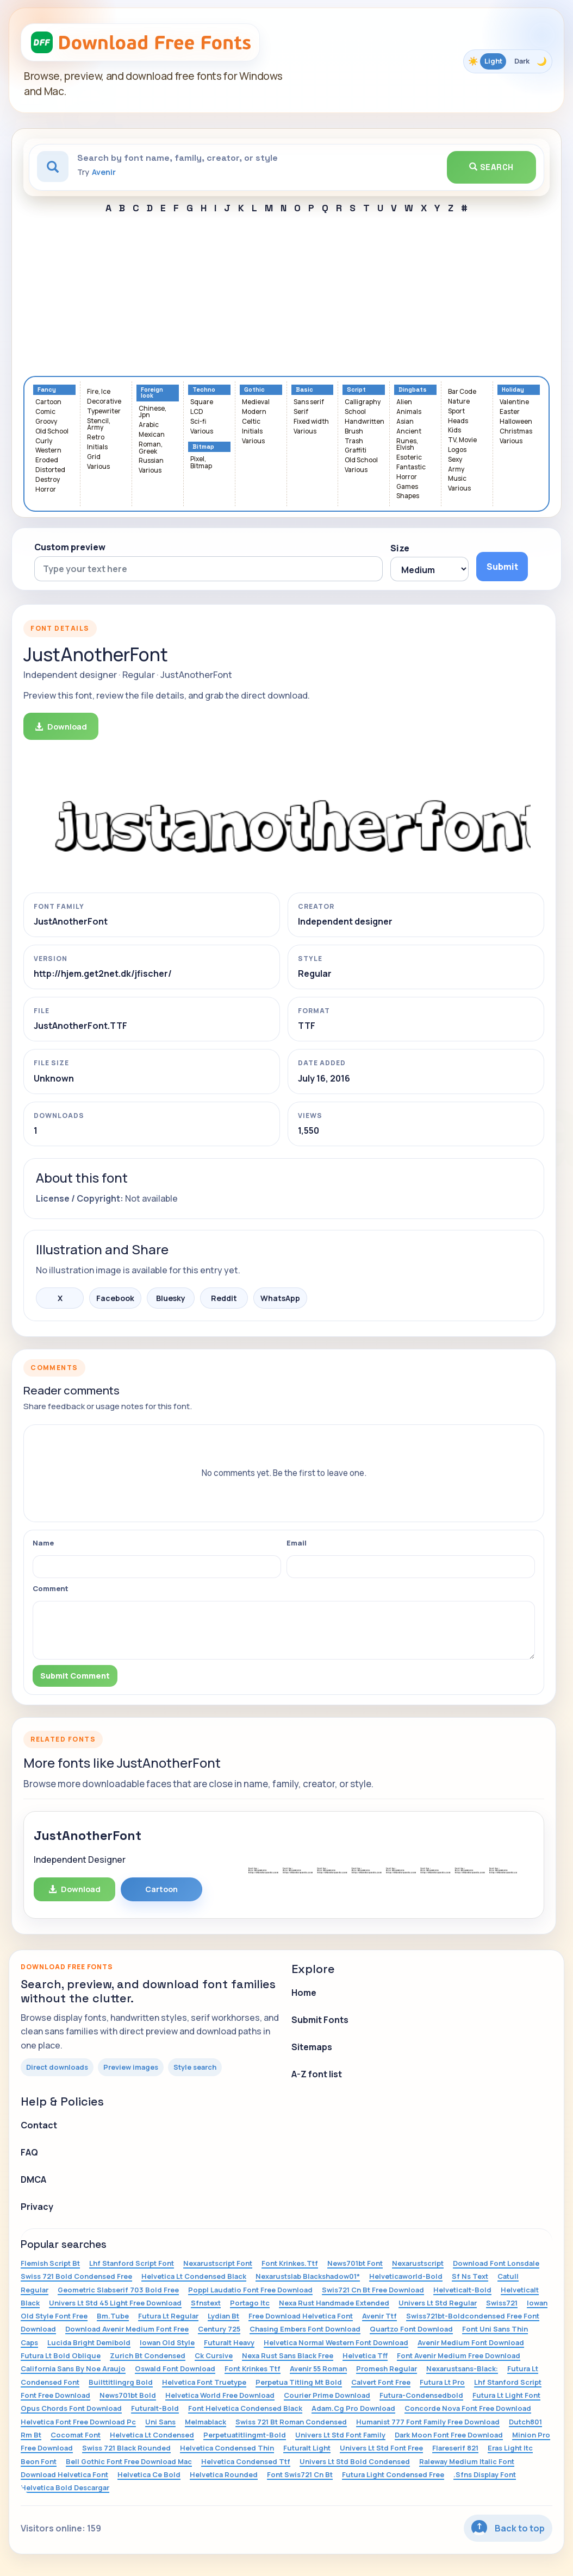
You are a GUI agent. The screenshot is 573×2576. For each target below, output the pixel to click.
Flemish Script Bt (50, 2263)
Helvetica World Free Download (220, 2395)
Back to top (508, 2528)
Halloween (516, 422)
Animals (408, 412)
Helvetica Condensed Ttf (245, 2461)
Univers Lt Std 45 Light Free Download (115, 2303)
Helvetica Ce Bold (148, 2474)
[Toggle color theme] (507, 61)
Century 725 (219, 2329)
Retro (95, 437)
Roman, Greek (151, 448)
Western (48, 451)
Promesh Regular (386, 2368)
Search (491, 167)
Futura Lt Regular (168, 2316)
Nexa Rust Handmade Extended (334, 2303)
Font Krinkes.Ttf (289, 2263)
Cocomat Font (76, 2435)
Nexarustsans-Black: (462, 2368)
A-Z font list (316, 2074)
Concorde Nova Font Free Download (467, 2408)
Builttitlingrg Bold (121, 2382)
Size (399, 548)
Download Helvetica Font (64, 2474)
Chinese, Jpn (152, 412)
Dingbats (412, 390)
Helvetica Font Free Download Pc (78, 2422)
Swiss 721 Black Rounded (126, 2448)
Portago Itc (250, 2303)
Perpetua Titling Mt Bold (299, 2382)
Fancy (47, 390)
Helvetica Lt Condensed (152, 2435)
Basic (304, 390)
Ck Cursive (214, 2355)
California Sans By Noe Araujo (73, 2368)
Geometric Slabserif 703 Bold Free (118, 2290)
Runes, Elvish (407, 445)
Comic (45, 412)
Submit (502, 567)
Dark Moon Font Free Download (449, 2435)
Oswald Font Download (175, 2368)
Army (456, 470)
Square (201, 402)
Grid (94, 457)
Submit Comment (75, 1675)
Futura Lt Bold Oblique (61, 2355)
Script (356, 390)
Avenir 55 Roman (318, 2368)
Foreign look (152, 393)
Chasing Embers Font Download (305, 2329)
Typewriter (104, 411)
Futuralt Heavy (229, 2342)
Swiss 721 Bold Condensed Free (76, 2276)
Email (296, 1543)
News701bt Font (355, 2263)
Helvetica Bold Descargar (65, 2487)
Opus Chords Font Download (71, 2408)
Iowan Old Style (167, 2342)
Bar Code (462, 392)
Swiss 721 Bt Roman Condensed (291, 2422)
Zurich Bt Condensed (147, 2355)
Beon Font (39, 2461)
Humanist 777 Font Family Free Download (428, 2422)
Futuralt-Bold (155, 2408)
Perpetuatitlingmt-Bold (244, 2435)
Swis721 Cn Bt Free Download (373, 2290)
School (355, 412)
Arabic (149, 425)
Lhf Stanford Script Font (131, 2263)
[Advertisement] (286, 294)
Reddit (224, 1298)
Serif (301, 412)
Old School (51, 432)
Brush (354, 432)
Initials (97, 447)
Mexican (152, 435)
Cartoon (48, 402)
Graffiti (355, 451)
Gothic (254, 390)
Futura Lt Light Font (506, 2395)
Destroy (47, 480)
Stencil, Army (98, 424)
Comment (50, 1588)
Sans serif (309, 402)
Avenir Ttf (379, 2316)
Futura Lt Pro (442, 2382)
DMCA (33, 2179)
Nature (459, 402)
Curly (43, 441)
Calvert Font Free (380, 2382)
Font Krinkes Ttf (253, 2368)
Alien (404, 402)
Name (43, 1543)
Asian (405, 422)
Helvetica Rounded (224, 2474)
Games (407, 487)
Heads (458, 421)
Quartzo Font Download (411, 2329)
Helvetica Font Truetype (204, 2382)
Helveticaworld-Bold (406, 2276)
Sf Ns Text (470, 2276)
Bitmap (203, 447)
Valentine (514, 402)
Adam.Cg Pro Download (353, 2408)
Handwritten (364, 422)
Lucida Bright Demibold (88, 2342)
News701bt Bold (127, 2395)
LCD (196, 412)
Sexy (455, 460)
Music (457, 479)
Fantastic (411, 467)
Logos (457, 450)
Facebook (115, 1298)
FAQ (29, 2152)
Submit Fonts (319, 2020)
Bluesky (170, 1298)
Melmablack (205, 2422)
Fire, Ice (98, 392)
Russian (151, 461)
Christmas (516, 432)
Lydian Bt (223, 2316)
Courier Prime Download (327, 2395)
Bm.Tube (113, 2316)
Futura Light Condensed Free (393, 2474)
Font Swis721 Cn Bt (300, 2474)
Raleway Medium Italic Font (466, 2461)
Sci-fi (198, 422)
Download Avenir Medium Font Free (127, 2329)
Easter (510, 412)
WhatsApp (280, 1298)
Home (303, 1993)
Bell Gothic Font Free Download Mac (129, 2461)
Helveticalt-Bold (462, 2290)
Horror (45, 490)
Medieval (256, 402)
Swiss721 (502, 2303)
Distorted (50, 470)
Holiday (513, 390)
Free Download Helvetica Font (300, 2316)
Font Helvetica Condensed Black (245, 2408)
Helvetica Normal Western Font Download (336, 2342)
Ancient (408, 432)
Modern (254, 412)
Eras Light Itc (510, 2448)
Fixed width (311, 422)
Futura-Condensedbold (421, 2395)
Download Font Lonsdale (496, 2263)
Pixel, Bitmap (201, 462)
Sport (456, 411)
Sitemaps (311, 2047)
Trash (354, 441)
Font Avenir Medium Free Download (458, 2355)
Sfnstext (206, 2303)
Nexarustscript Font (217, 2263)
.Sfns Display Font (484, 2474)
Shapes (407, 496)
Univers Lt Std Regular (437, 2303)
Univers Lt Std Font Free (381, 2448)
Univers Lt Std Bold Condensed (355, 2461)
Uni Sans (160, 2422)
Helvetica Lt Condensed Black (193, 2276)
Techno (203, 390)
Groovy (46, 422)
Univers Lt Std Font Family (340, 2435)
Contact (39, 2125)
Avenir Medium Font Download (471, 2342)
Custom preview (69, 547)
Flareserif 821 (455, 2448)
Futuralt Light (307, 2448)
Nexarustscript (418, 2263)
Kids (454, 430)
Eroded (46, 460)
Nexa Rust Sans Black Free (287, 2355)
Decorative (104, 402)
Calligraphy (363, 402)
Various (98, 467)
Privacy (37, 2207)
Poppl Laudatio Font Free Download (250, 2290)
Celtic (251, 422)
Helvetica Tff (365, 2355)
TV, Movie (462, 440)
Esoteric (409, 458)
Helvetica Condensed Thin (227, 2448)
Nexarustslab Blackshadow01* (308, 2276)
